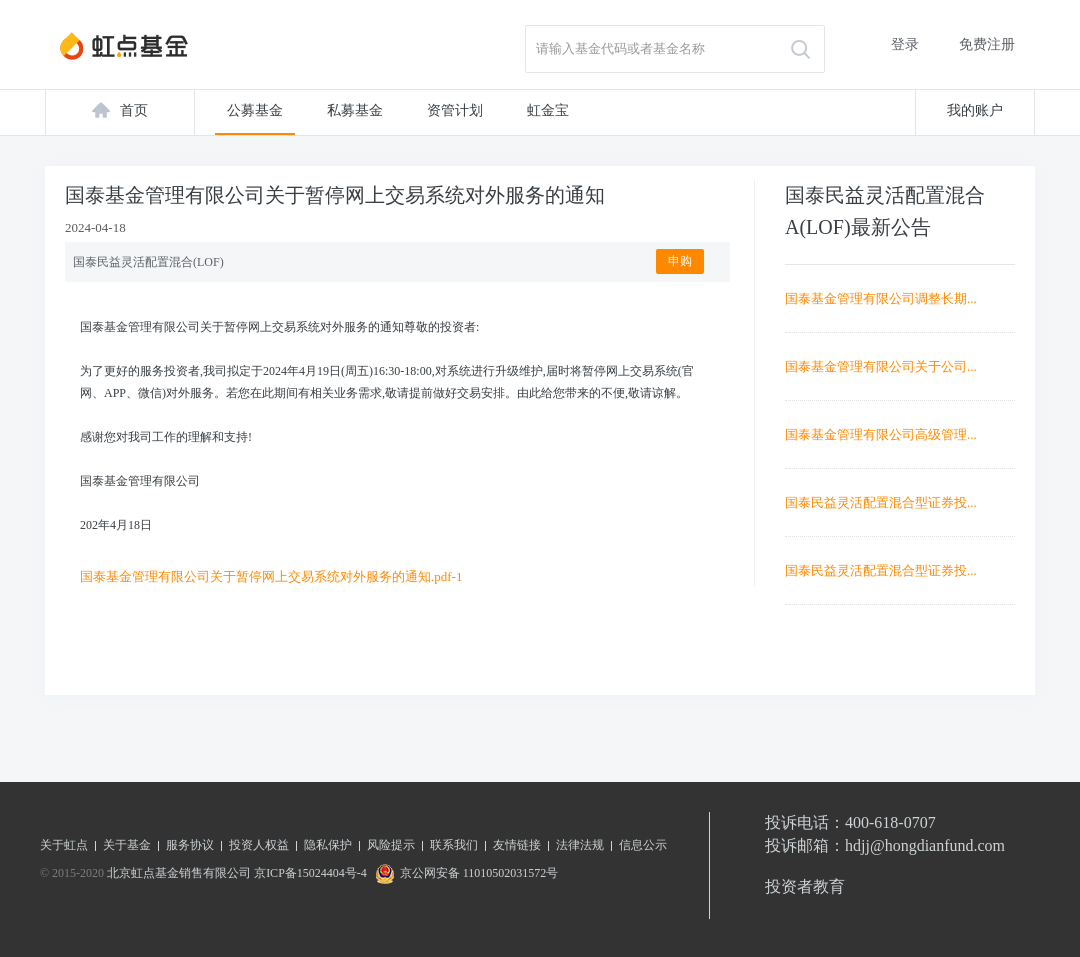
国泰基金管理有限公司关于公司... (881, 366)
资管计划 (455, 110)
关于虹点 (64, 845)
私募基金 (355, 110)
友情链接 (517, 845)
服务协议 (190, 845)
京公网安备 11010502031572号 (464, 873)
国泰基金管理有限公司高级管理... (881, 434)
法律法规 (580, 845)
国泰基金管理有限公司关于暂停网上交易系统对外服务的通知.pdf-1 (271, 576)
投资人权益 (259, 845)
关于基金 (127, 845)
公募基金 (255, 110)
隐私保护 (328, 845)
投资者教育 (805, 886)
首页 (134, 110)
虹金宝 (548, 110)
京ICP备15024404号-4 (310, 873)
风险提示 (391, 845)
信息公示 (643, 845)
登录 (905, 44)
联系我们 (454, 845)
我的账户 (975, 110)
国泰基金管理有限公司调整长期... (881, 298)
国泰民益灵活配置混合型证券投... (881, 502)
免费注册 (987, 44)
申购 (680, 261)
